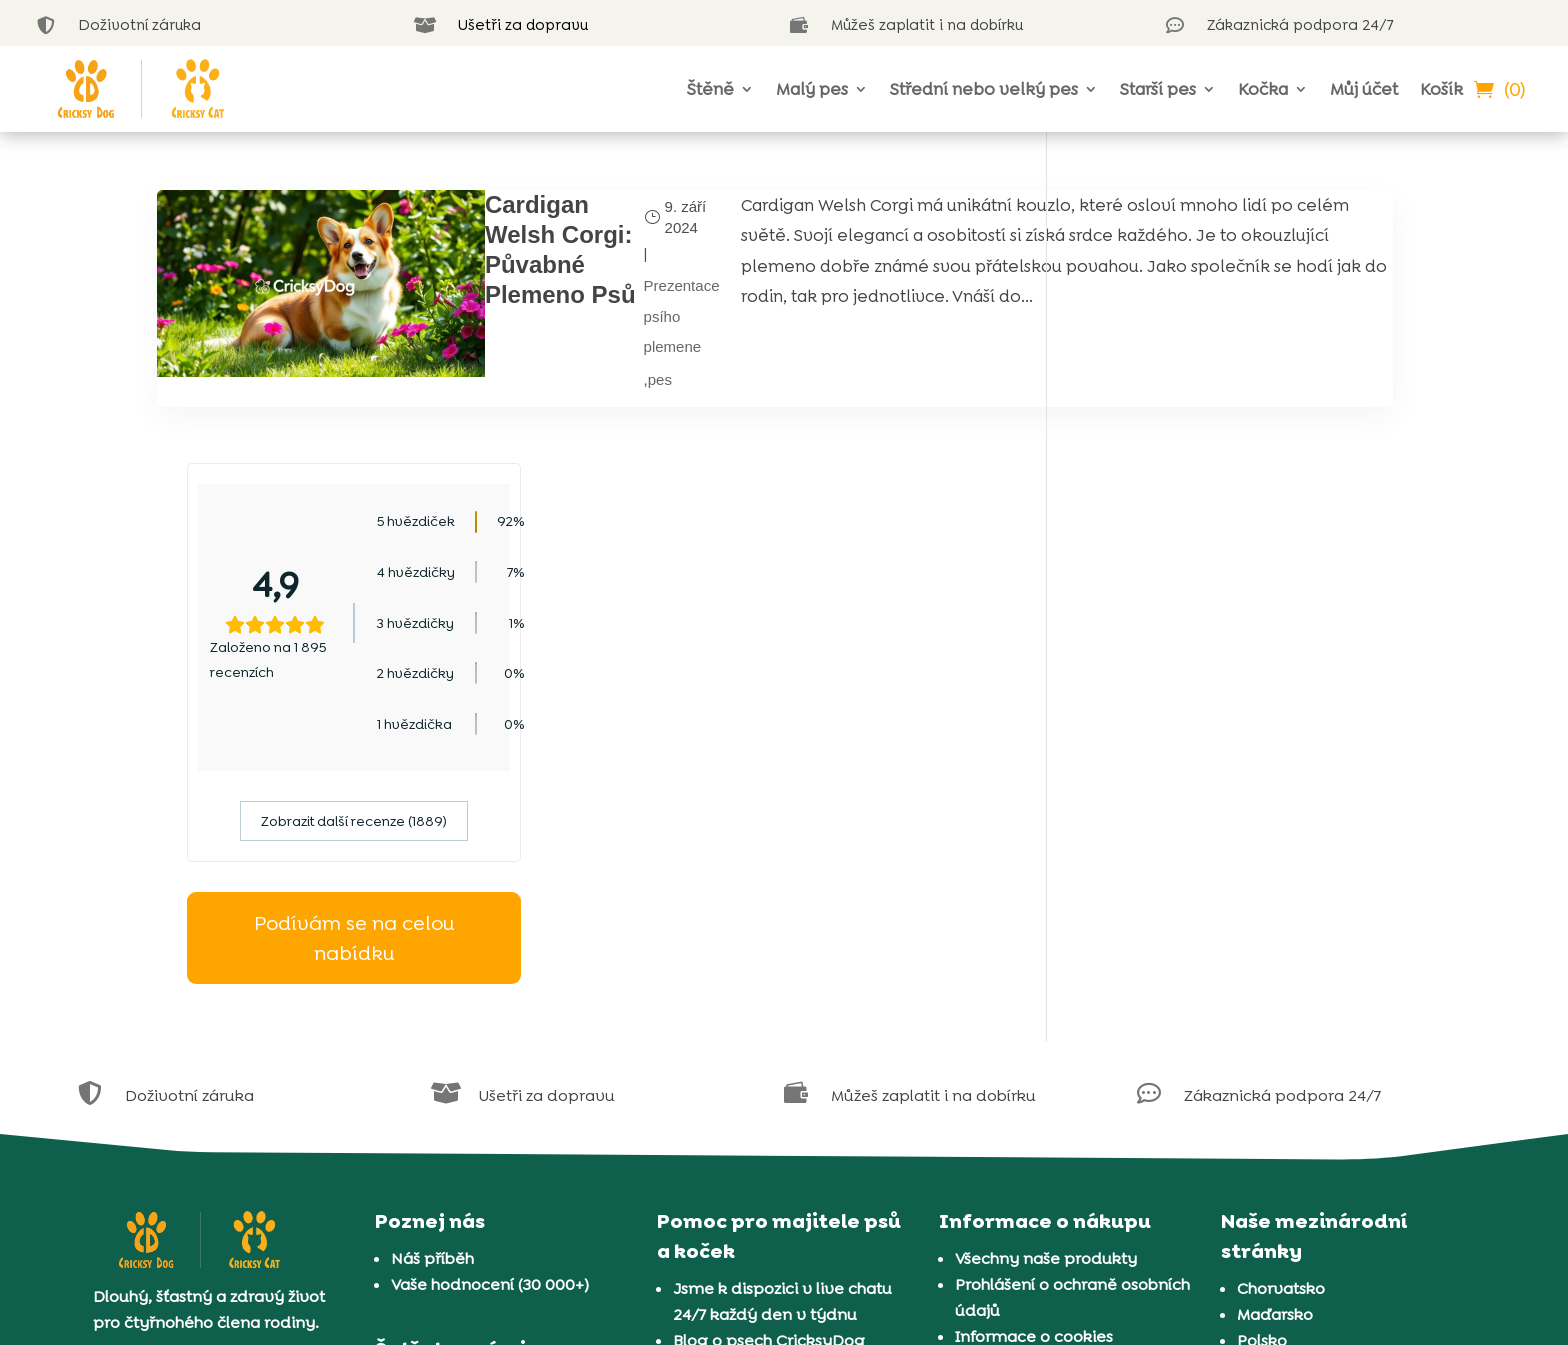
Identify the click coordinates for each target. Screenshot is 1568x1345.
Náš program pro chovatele (499, 1113)
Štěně (710, 89)
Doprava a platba (1024, 1140)
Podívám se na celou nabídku (1244, 664)
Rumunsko (1278, 1092)
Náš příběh (432, 984)
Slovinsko (1273, 1170)
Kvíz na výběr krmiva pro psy (786, 1118)
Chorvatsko (1281, 1014)
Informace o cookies (1034, 1062)
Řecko (1261, 1118)
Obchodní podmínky (1035, 1088)
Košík (1441, 89)
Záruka (982, 1114)
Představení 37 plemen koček (787, 1170)
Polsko (1262, 1066)
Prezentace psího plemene (543, 307)
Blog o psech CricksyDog (769, 1066)
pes (521, 368)
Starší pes (1158, 89)
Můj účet (1364, 89)
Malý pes (812, 89)
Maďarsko (1275, 1040)
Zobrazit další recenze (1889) (1244, 548)
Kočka (1263, 89)
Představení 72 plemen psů (778, 1144)
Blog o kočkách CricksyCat (775, 1092)
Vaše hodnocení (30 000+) (490, 1010)
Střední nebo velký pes (984, 89)
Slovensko (1276, 1144)
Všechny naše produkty (1046, 984)
